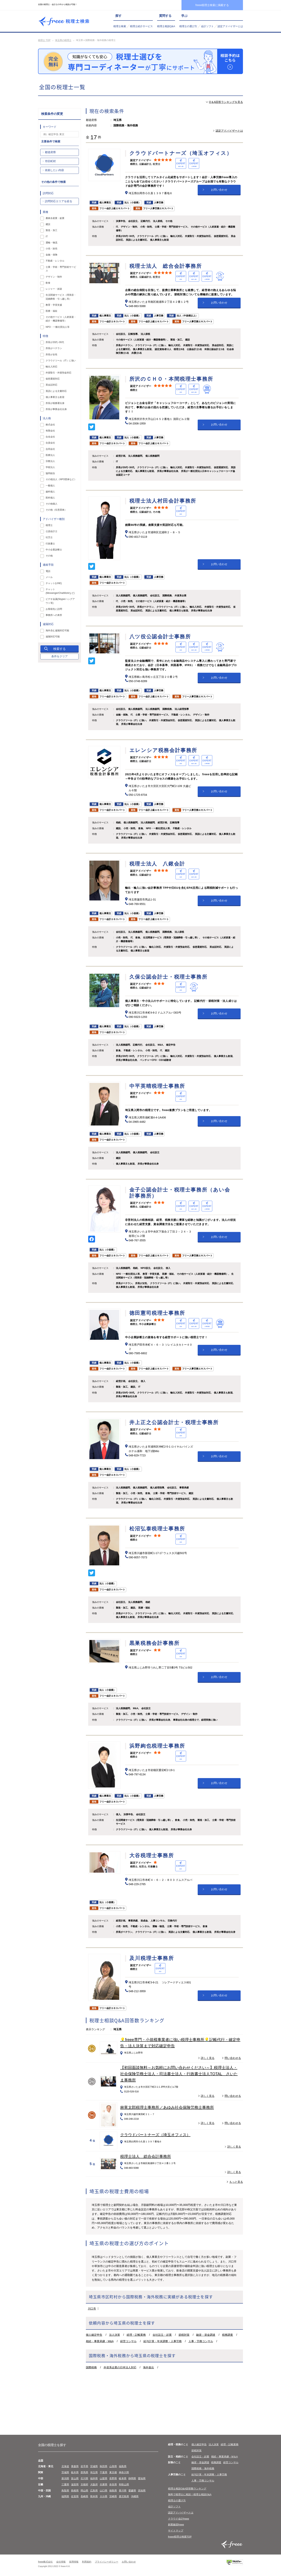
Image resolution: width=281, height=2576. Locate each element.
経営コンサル (128, 2341)
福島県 (122, 2466)
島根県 (75, 2490)
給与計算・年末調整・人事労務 (162, 2341)
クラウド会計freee (178, 2518)
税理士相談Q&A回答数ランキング (187, 2488)
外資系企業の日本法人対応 (120, 2367)
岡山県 (84, 2490)
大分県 (103, 2496)
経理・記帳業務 (136, 2334)
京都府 (84, 2484)
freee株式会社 (45, 2561)
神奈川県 (124, 2472)
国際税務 (91, 2367)
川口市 (92, 2308)
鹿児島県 (124, 2496)
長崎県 (84, 2496)
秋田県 (103, 2466)
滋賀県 (75, 2484)
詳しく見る (207, 2058)
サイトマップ (175, 2530)
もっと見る (236, 2181)
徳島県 (113, 2490)
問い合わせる (233, 2058)
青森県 (75, 2466)
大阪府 (94, 2484)
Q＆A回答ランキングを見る (226, 102)
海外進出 (148, 2367)
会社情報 (61, 2561)
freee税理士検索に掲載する (212, 5)
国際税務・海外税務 (202, 2468)
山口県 (103, 2490)
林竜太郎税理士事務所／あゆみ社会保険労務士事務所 (167, 2107)
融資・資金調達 (205, 2334)
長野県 (113, 2478)
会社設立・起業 (162, 2334)
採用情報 (73, 2561)
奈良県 (113, 2484)
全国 (40, 2460)
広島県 (94, 2490)
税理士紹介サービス (141, 26)
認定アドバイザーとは (230, 26)
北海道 (65, 2466)
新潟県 (65, 2478)
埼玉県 (94, 2472)
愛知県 (142, 2478)
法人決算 (114, 2334)
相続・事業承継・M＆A (224, 2456)
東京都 (113, 2472)
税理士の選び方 (188, 26)
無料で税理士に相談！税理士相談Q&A (189, 2494)
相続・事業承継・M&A (100, 2341)
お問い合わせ (219, 189)
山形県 (113, 2466)
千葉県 (103, 2472)
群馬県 (84, 2472)
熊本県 (94, 2496)
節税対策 (184, 2334)
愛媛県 (132, 2490)
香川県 (122, 2490)
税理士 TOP (44, 40)
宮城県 (94, 2466)
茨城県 (65, 2472)
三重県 (65, 2484)
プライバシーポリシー (106, 2561)
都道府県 (50, 152)
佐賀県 (75, 2496)
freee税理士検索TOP (180, 2536)
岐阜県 (122, 2478)
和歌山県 (124, 2484)
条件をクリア (59, 656)
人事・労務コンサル (201, 2341)
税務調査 (227, 2334)
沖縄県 (135, 2496)
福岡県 (65, 2496)
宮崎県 (113, 2496)
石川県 (84, 2478)
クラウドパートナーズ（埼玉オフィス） (155, 2135)
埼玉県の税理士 (63, 40)
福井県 (94, 2478)
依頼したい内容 (54, 170)
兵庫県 (103, 2484)
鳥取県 (65, 2490)
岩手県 (84, 2466)
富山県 (75, 2478)
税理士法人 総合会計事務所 (145, 2156)
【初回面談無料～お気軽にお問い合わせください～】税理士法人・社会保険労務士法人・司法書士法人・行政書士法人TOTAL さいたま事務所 (179, 2073)
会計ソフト (207, 26)
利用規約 (86, 2561)
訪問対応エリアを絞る (58, 201)
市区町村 (50, 161)
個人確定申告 (94, 2334)
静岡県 (132, 2478)
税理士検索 (119, 26)
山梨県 (103, 2478)
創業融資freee (176, 2524)
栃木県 (75, 2472)
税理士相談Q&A (166, 26)
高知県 (142, 2490)
